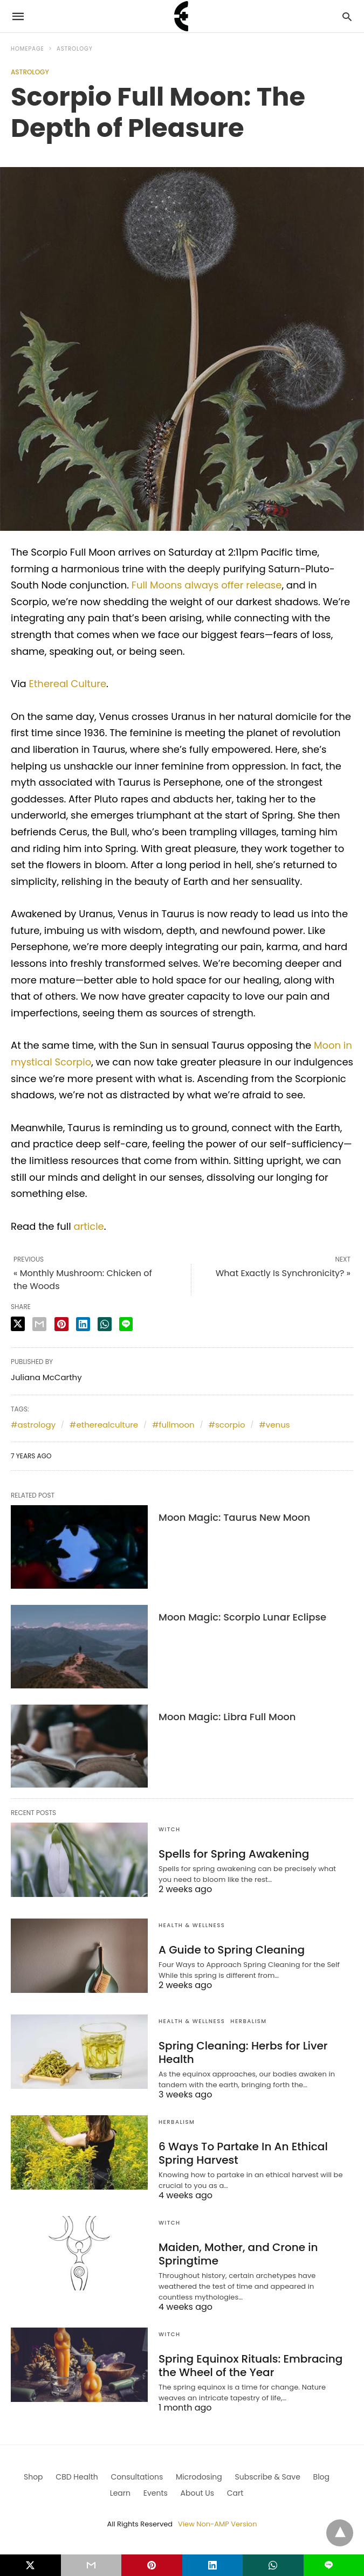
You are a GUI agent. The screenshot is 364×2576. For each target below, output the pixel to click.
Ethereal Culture (68, 683)
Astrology (75, 49)
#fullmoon (173, 1424)
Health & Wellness (192, 1925)
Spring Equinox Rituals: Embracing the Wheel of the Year (250, 2365)
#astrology (33, 1424)
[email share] (39, 1324)
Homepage (27, 49)
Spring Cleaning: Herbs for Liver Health (243, 2052)
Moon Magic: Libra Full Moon (227, 1716)
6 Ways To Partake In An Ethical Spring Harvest (243, 2153)
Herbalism (248, 2021)
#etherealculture (104, 1424)
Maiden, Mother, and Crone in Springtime (238, 2254)
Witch (170, 1829)
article (88, 1226)
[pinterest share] (61, 1324)
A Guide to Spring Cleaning (232, 1949)
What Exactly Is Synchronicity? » (283, 1273)
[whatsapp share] (105, 1324)
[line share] (126, 1324)
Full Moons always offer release (205, 585)
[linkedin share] (83, 1324)
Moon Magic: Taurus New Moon (234, 1517)
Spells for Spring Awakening (234, 1853)
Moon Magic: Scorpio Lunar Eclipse (242, 1617)
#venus (274, 1424)
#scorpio (226, 1424)
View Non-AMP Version (217, 2524)
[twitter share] (18, 1324)
